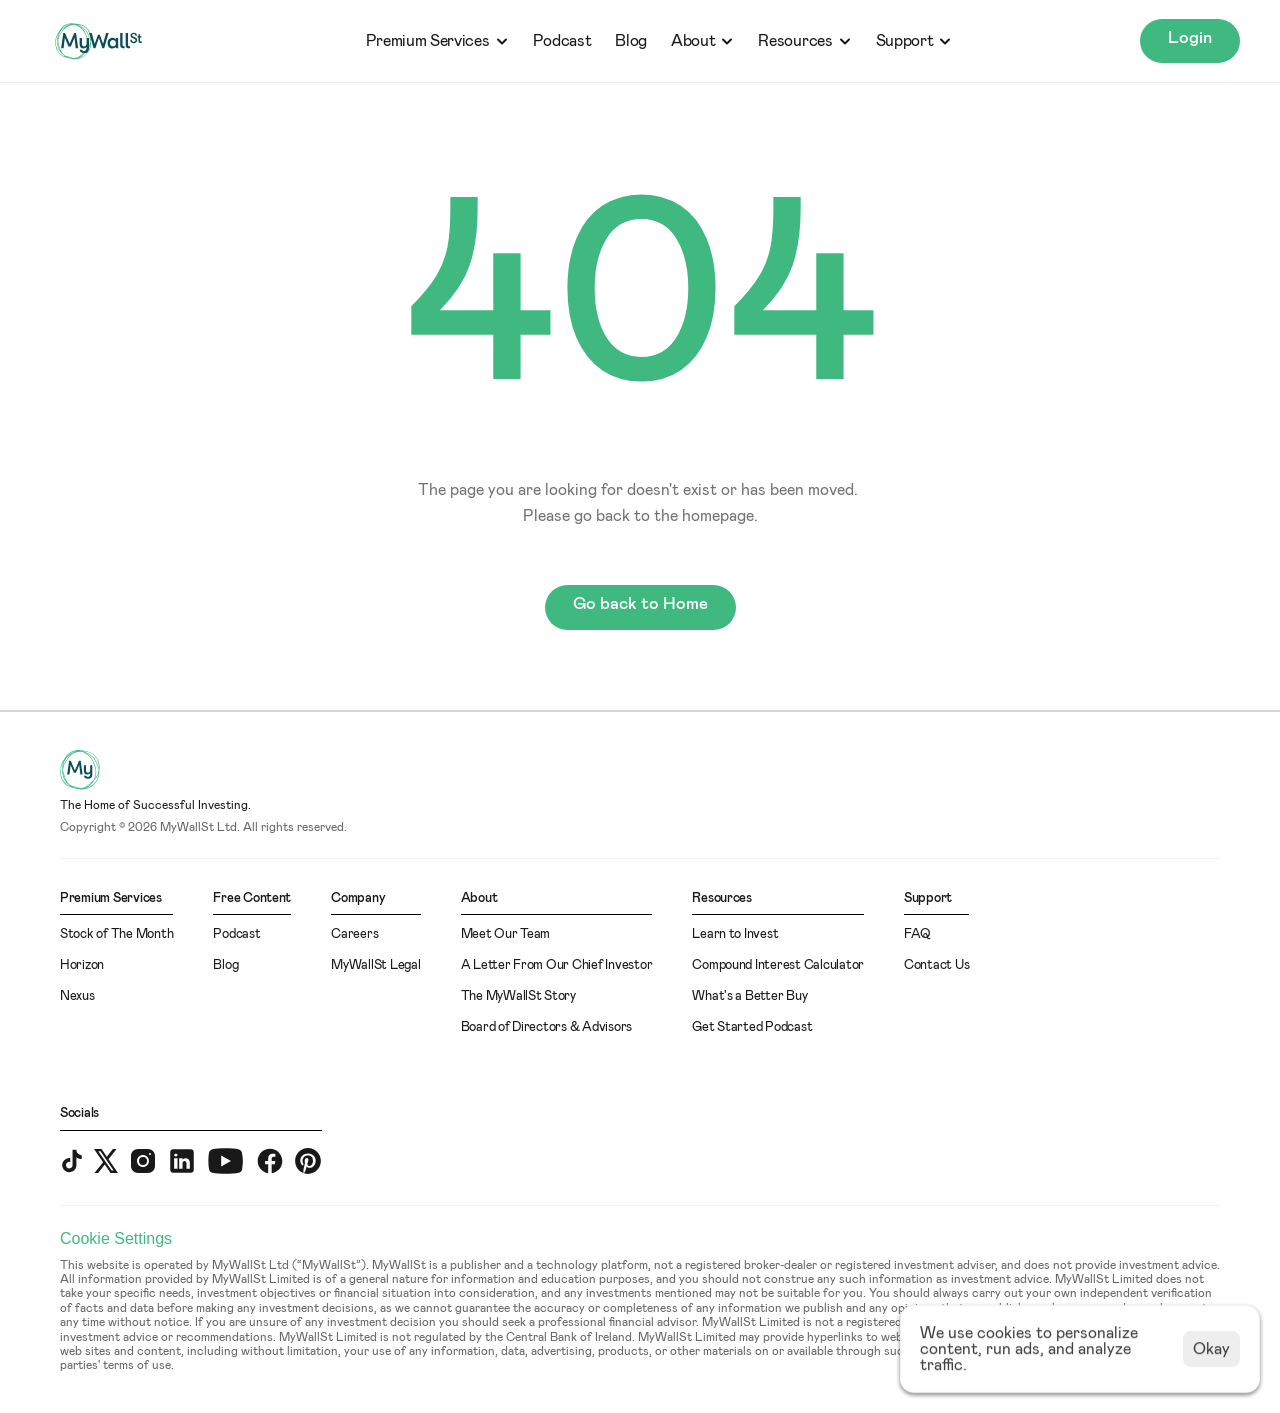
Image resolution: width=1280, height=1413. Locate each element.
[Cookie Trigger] (116, 1239)
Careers (354, 934)
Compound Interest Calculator (778, 965)
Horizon (82, 965)
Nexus (77, 996)
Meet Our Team (506, 934)
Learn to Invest (735, 934)
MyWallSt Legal (375, 965)
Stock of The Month (116, 934)
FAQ (917, 934)
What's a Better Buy (749, 996)
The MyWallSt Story (518, 996)
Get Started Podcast (752, 1027)
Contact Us (936, 965)
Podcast (562, 41)
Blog (631, 41)
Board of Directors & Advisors (546, 1027)
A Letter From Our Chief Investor (557, 965)
